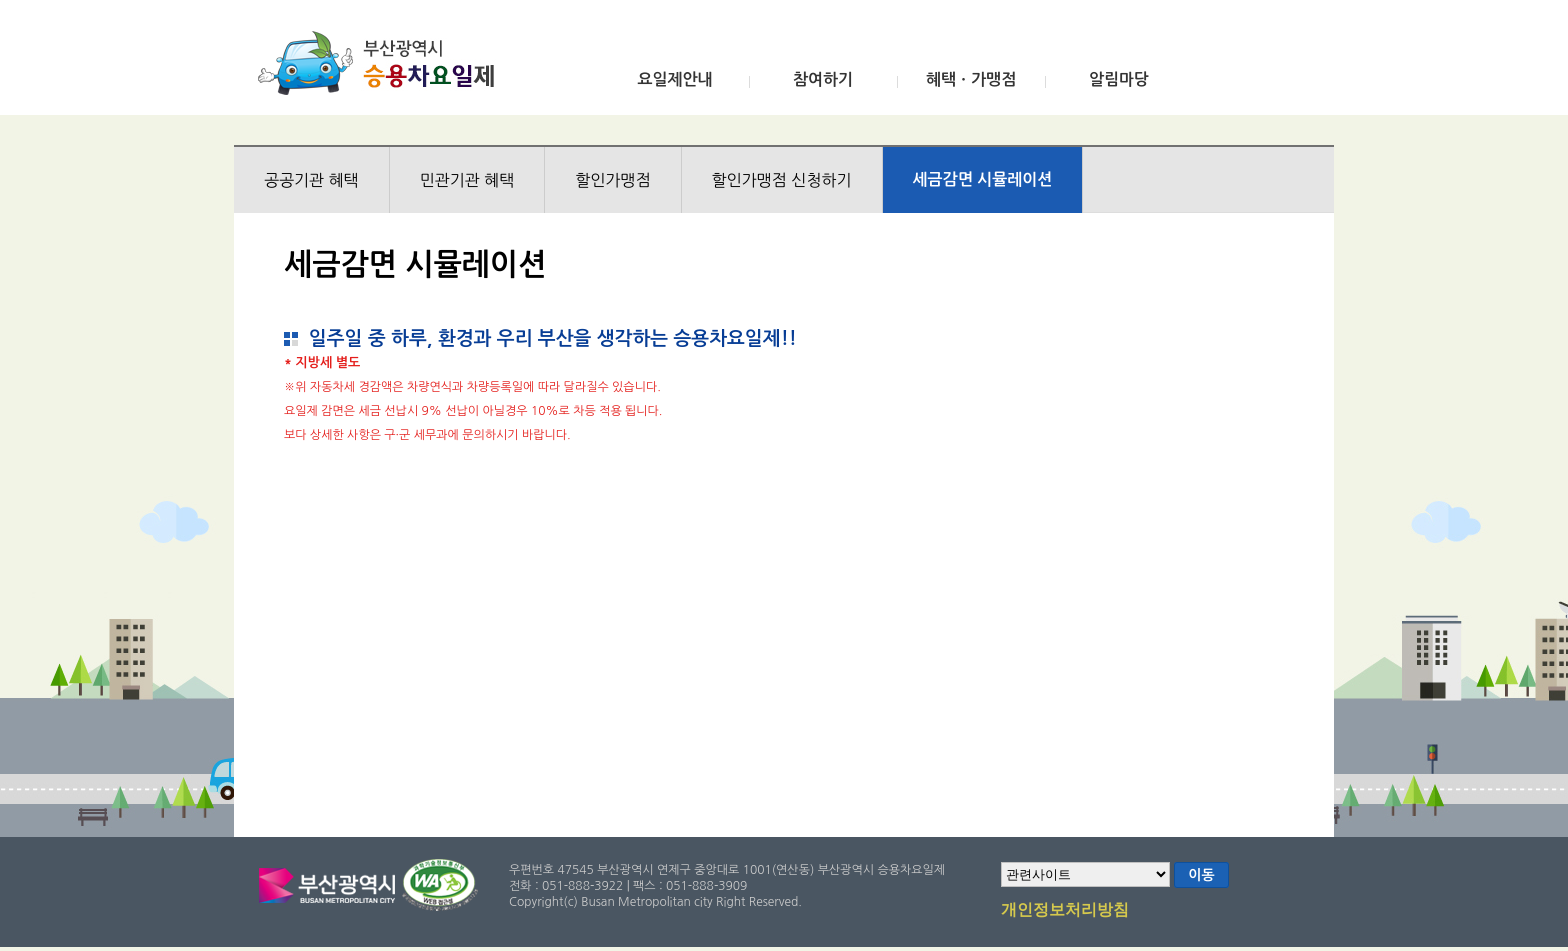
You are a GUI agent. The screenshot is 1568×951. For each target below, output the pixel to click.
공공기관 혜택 (311, 180)
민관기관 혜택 (467, 180)
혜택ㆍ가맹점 (971, 79)
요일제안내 (674, 79)
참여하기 (823, 79)
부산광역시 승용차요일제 (382, 63)
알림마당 (1119, 79)
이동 (1201, 875)
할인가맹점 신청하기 (782, 180)
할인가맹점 (612, 180)
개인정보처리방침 (1065, 911)
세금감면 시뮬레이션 (983, 179)
